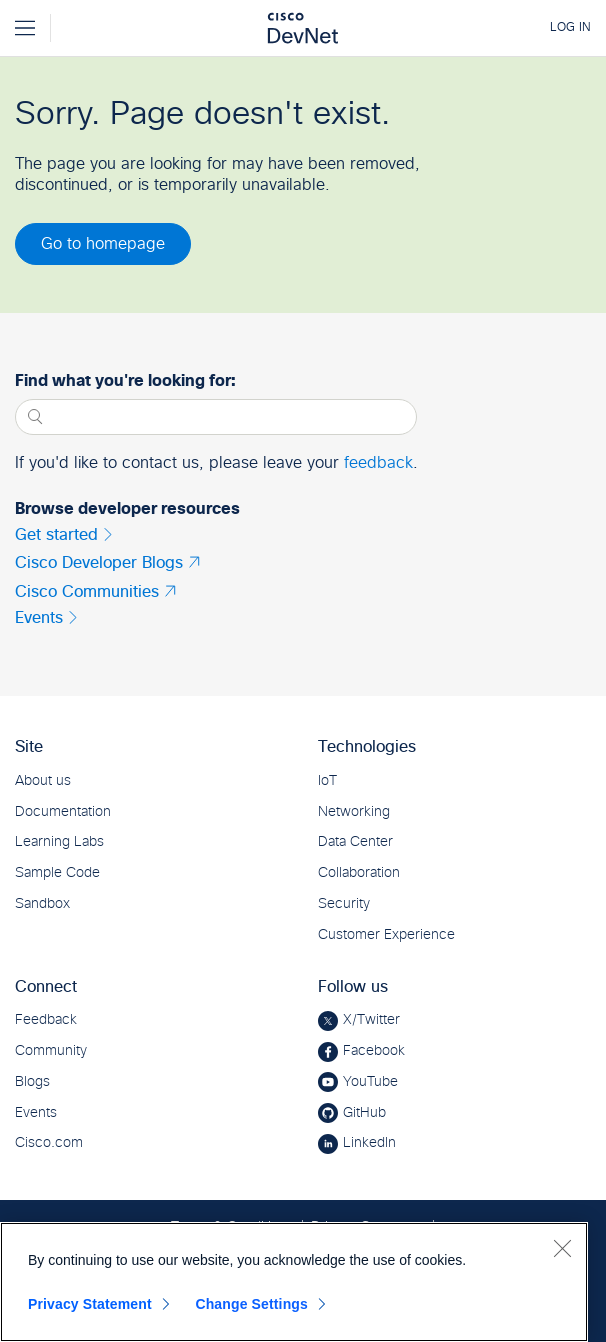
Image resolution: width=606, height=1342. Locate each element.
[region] (294, 1282)
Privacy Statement (90, 1304)
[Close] (562, 1248)
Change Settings (251, 1304)
